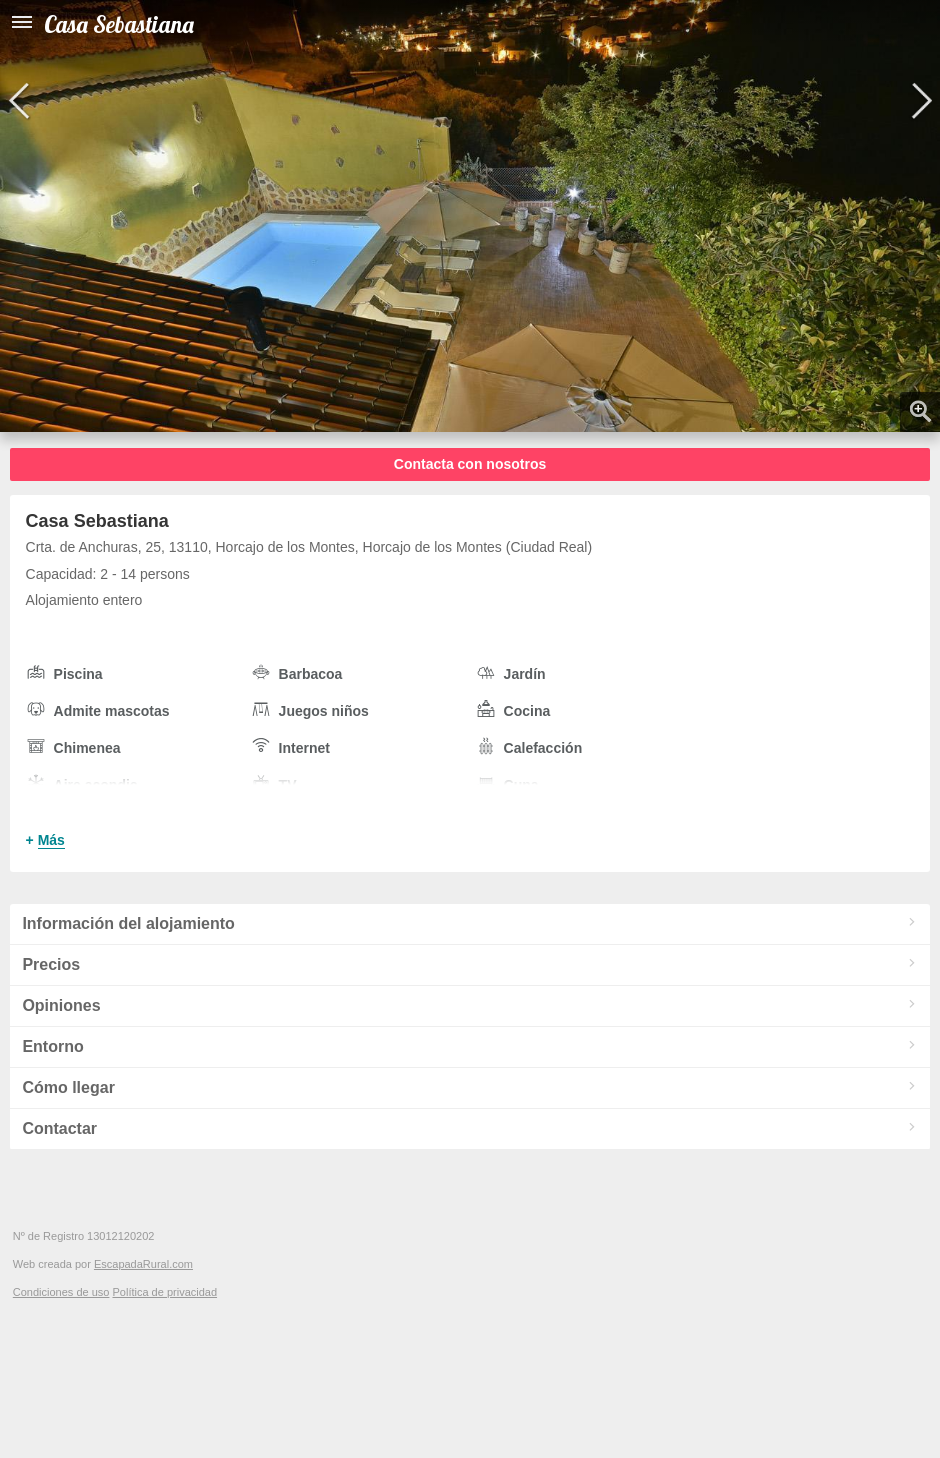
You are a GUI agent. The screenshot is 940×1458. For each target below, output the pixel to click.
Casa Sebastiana (119, 24)
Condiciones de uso (61, 1292)
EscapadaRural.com (143, 1264)
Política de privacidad (164, 1292)
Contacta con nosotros (470, 464)
